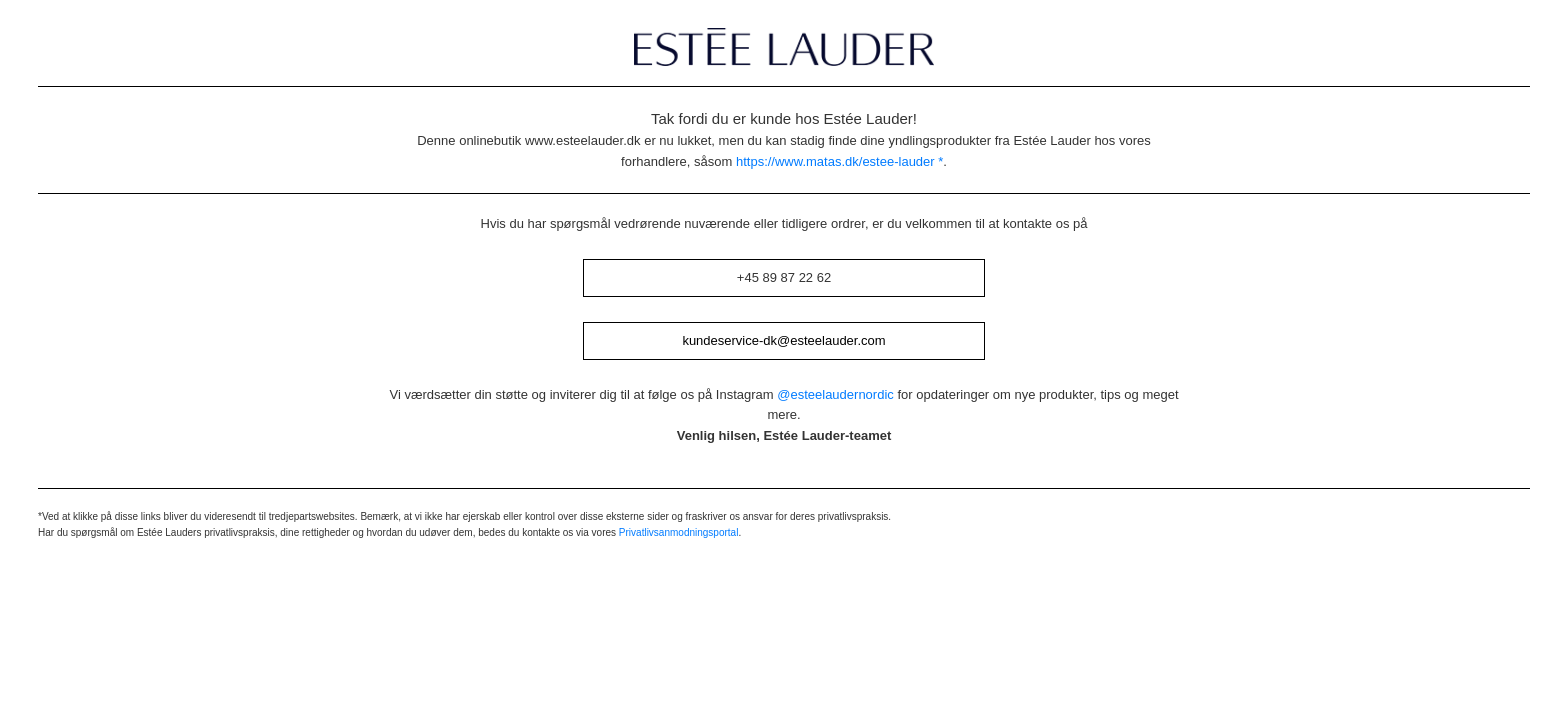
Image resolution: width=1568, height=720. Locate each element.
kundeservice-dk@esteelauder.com (783, 340)
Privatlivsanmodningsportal (679, 532)
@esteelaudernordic (835, 394)
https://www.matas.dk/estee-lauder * (839, 161)
